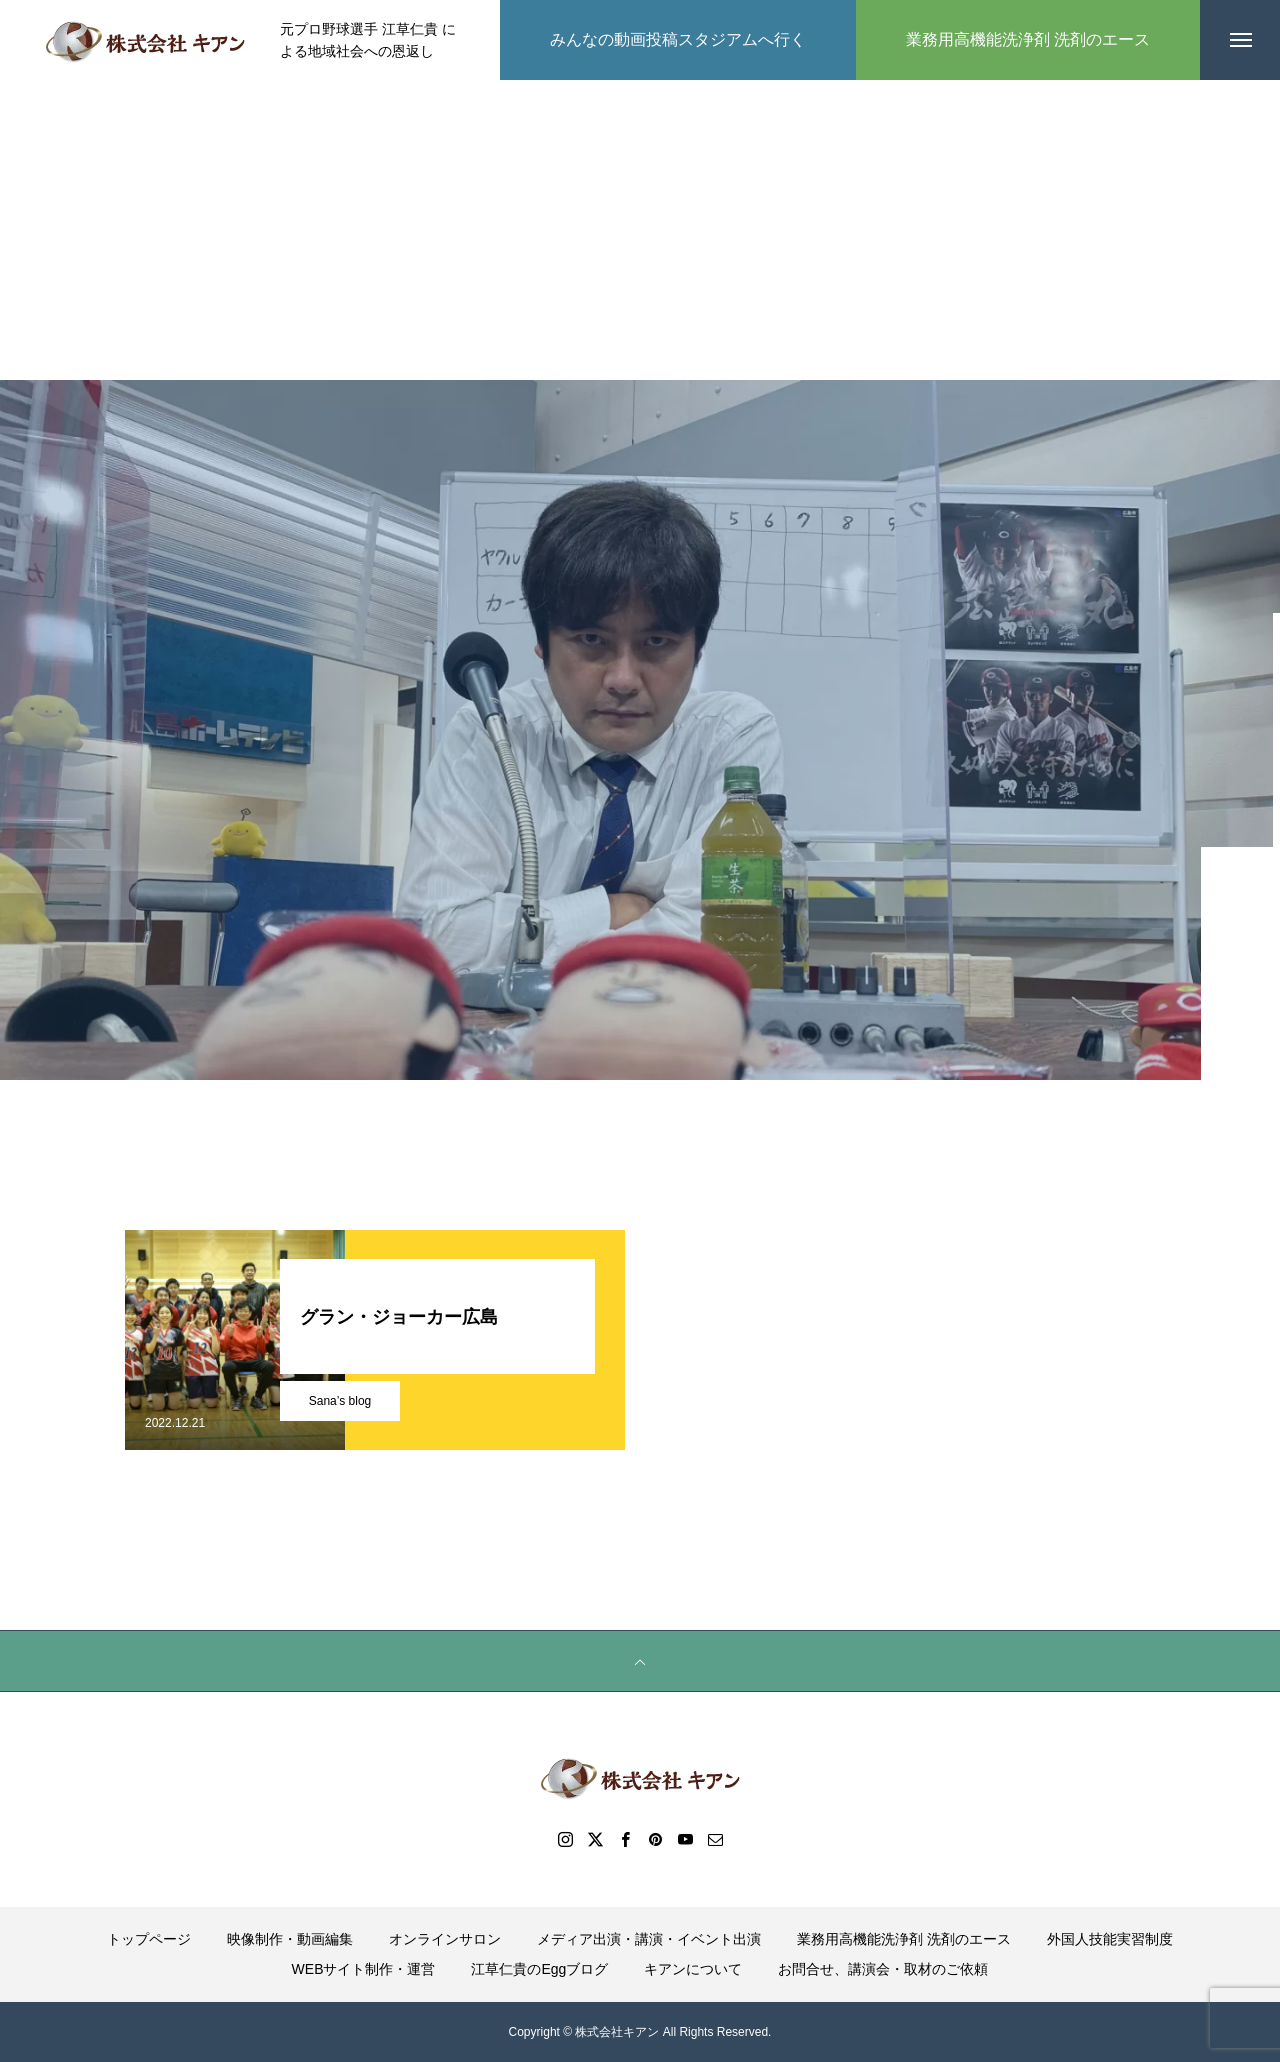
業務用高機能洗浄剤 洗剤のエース (904, 1939)
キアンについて (693, 1969)
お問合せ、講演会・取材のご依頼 (883, 1969)
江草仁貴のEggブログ (539, 1969)
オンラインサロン (445, 1939)
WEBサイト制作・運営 (364, 1969)
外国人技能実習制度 (1110, 1939)
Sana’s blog (340, 1401)
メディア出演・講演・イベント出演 (649, 1939)
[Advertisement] (640, 230)
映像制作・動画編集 (290, 1939)
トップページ (149, 1939)
